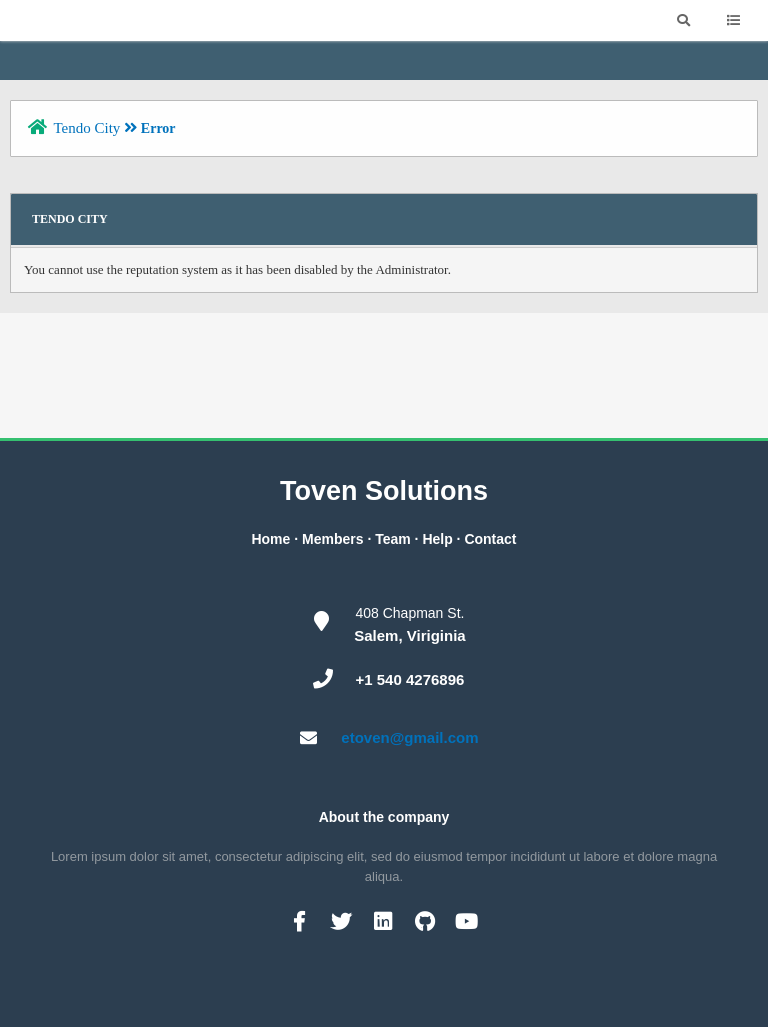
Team (393, 539)
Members (332, 539)
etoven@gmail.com (409, 737)
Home (270, 539)
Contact (490, 539)
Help (437, 539)
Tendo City (86, 128)
